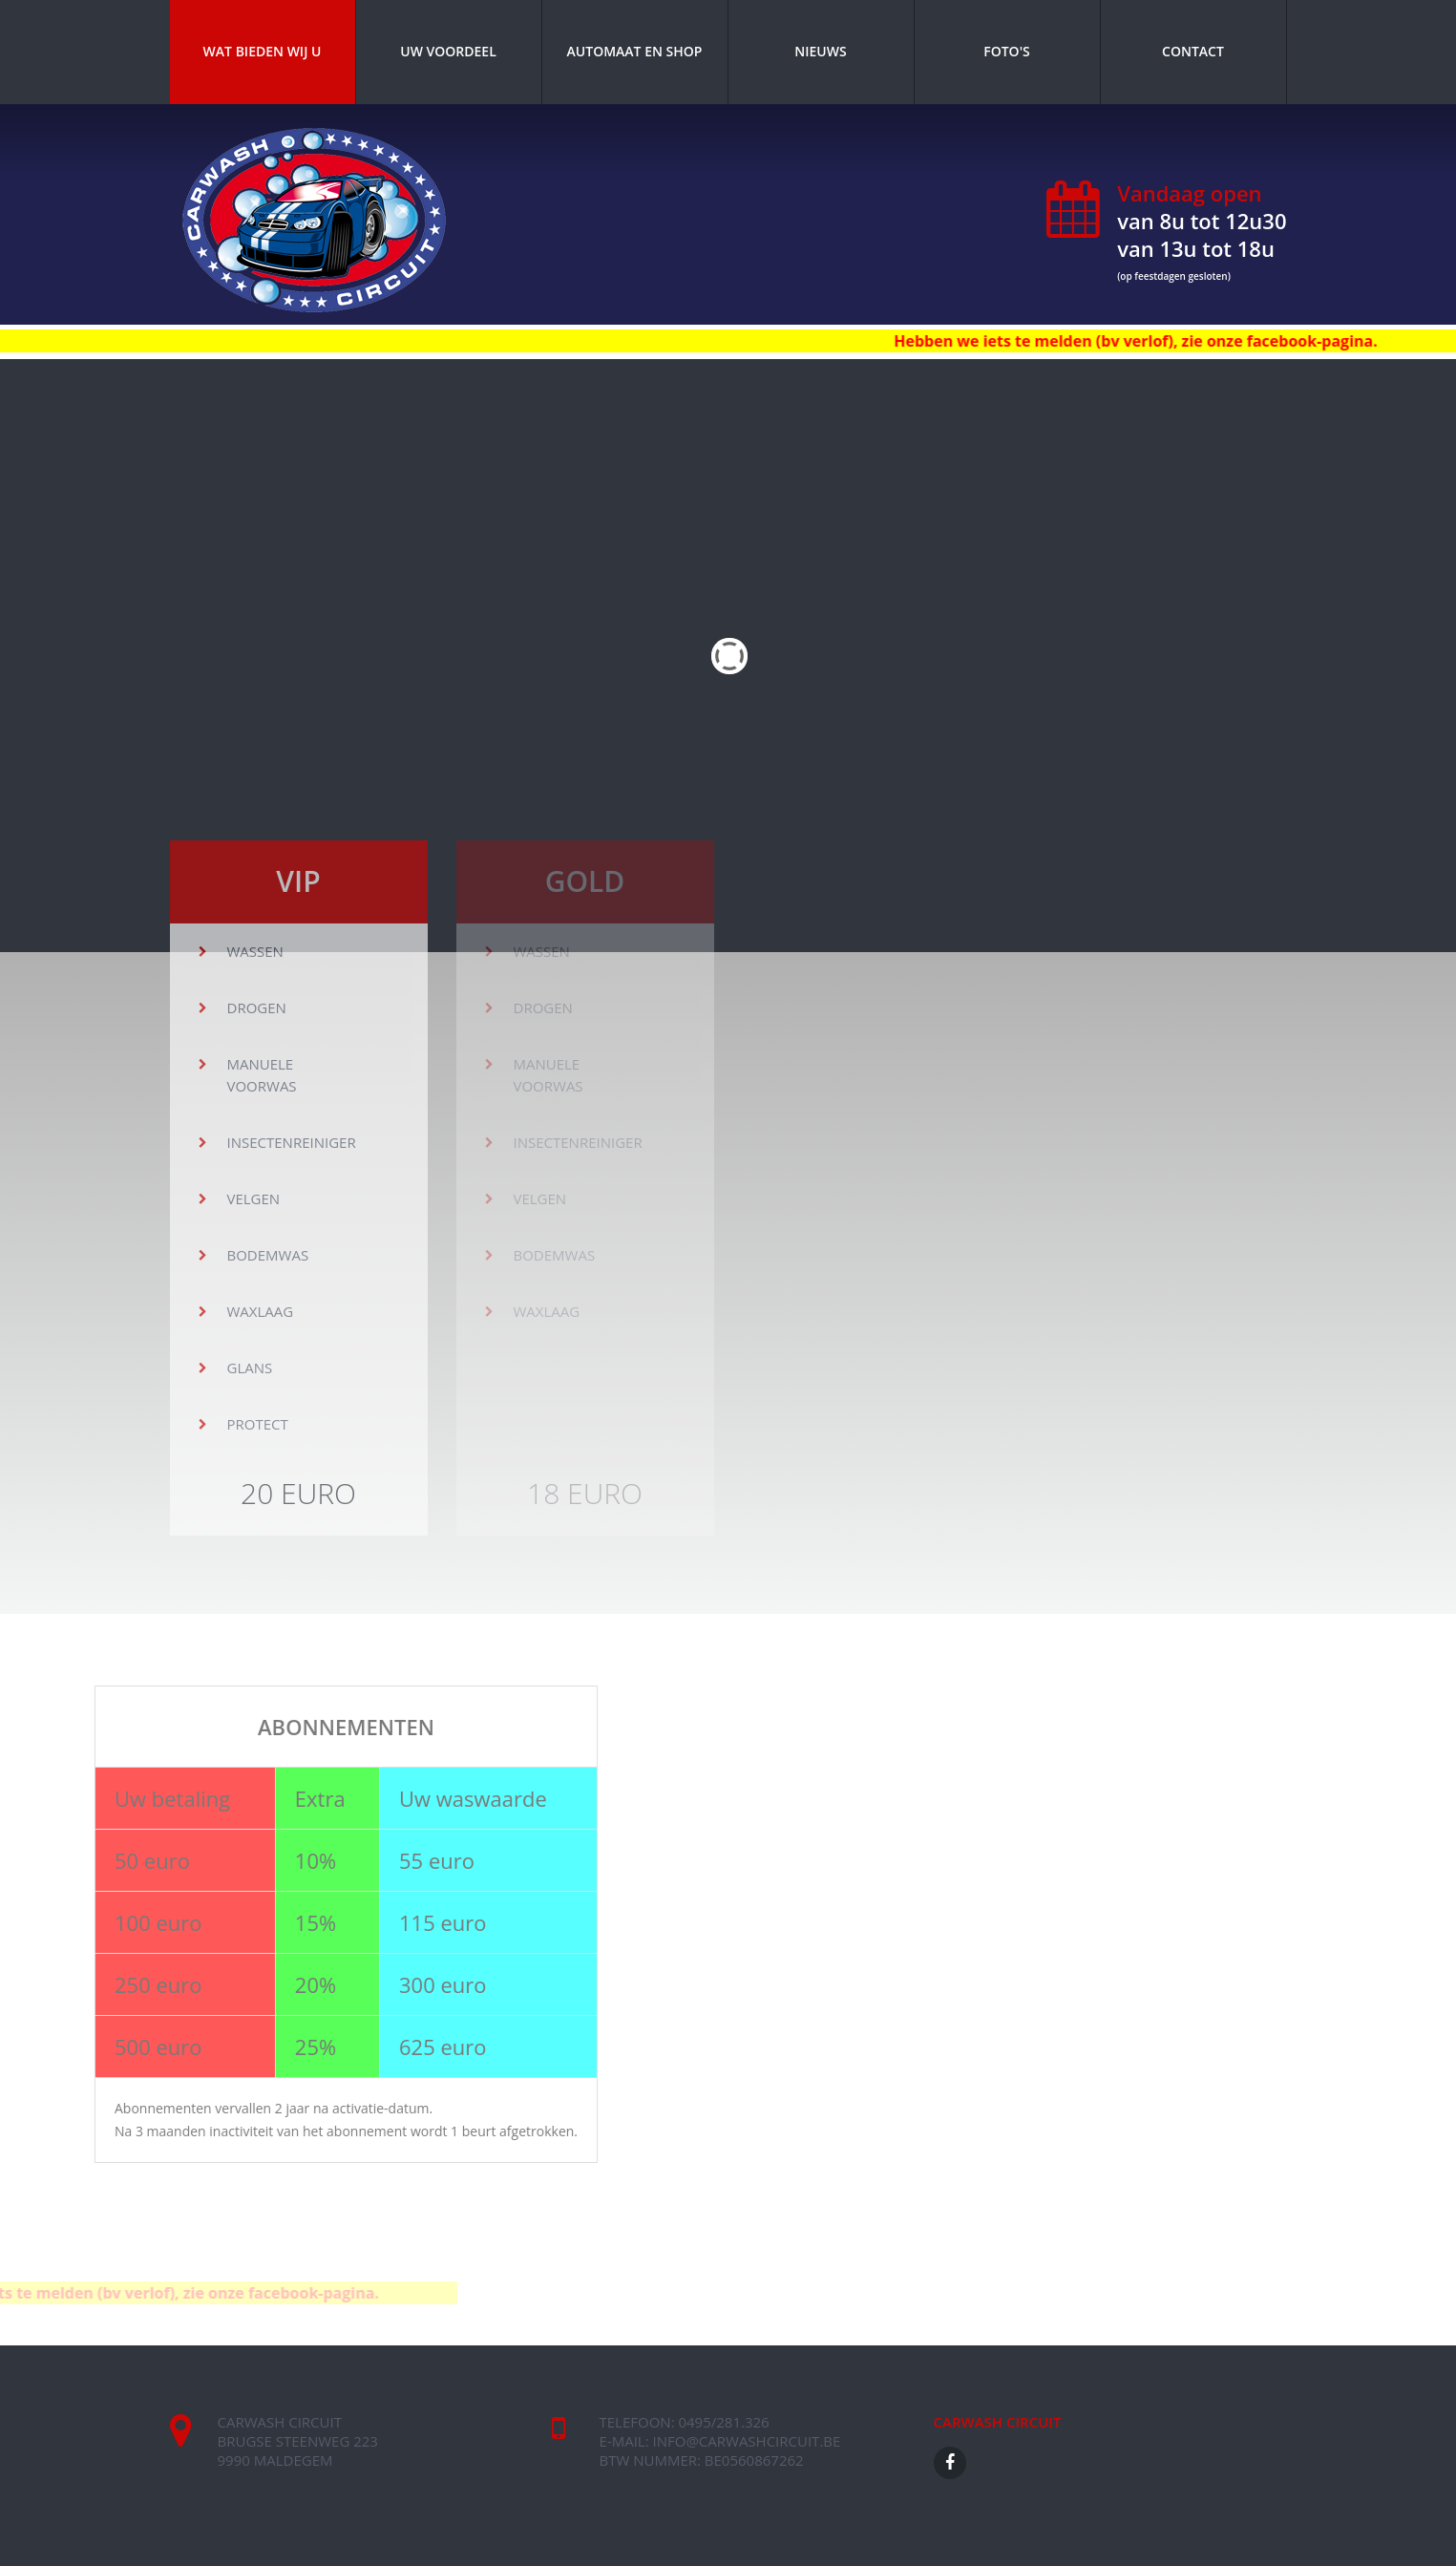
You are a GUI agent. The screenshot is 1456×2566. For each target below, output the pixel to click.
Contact (1193, 51)
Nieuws (820, 51)
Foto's (1006, 51)
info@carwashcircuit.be (747, 2440)
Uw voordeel (448, 51)
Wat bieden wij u (262, 51)
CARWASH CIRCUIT (998, 2421)
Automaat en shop (635, 51)
